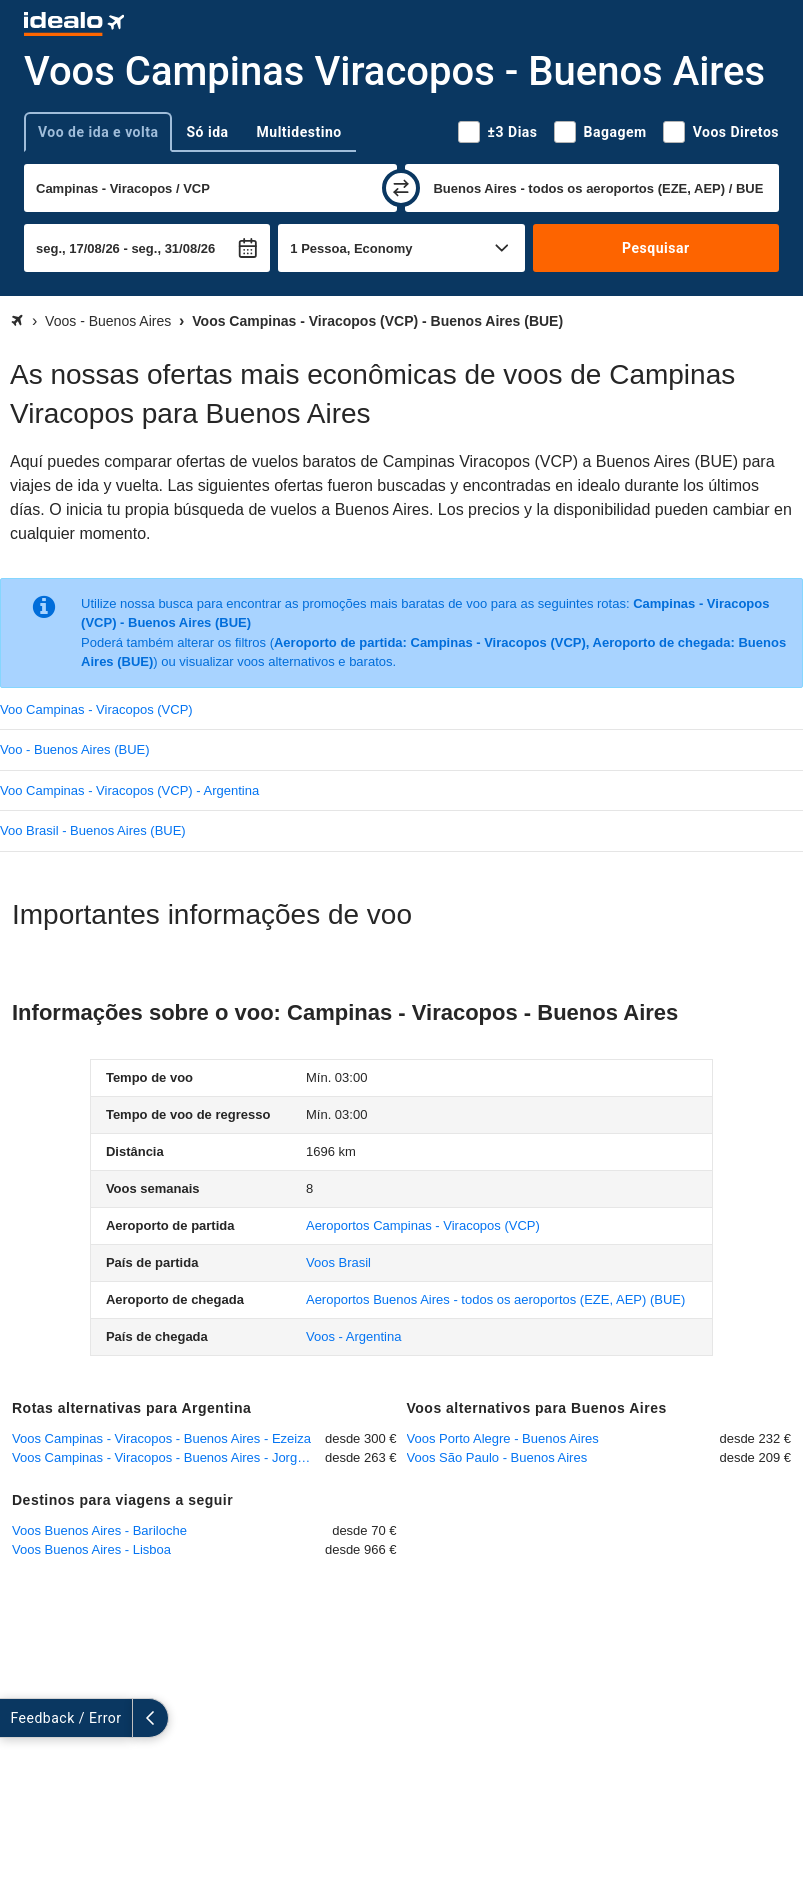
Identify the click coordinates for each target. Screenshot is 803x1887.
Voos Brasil (338, 1262)
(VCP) (423, 1225)
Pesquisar (655, 248)
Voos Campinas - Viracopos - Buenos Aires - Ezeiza (161, 1438)
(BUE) (495, 1299)
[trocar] (401, 188)
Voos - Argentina (353, 1336)
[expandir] (18, 1718)
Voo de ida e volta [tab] (98, 132)
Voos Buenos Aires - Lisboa (91, 1549)
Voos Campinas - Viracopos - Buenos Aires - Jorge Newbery (168, 1457)
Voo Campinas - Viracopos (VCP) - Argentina (129, 790)
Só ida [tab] (207, 132)
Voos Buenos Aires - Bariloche (99, 1530)
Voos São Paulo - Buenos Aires (497, 1457)
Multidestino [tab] (299, 132)
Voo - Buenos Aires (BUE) (75, 749)
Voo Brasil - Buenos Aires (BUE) (93, 830)
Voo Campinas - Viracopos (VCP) (96, 709)
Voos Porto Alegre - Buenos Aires (503, 1438)
